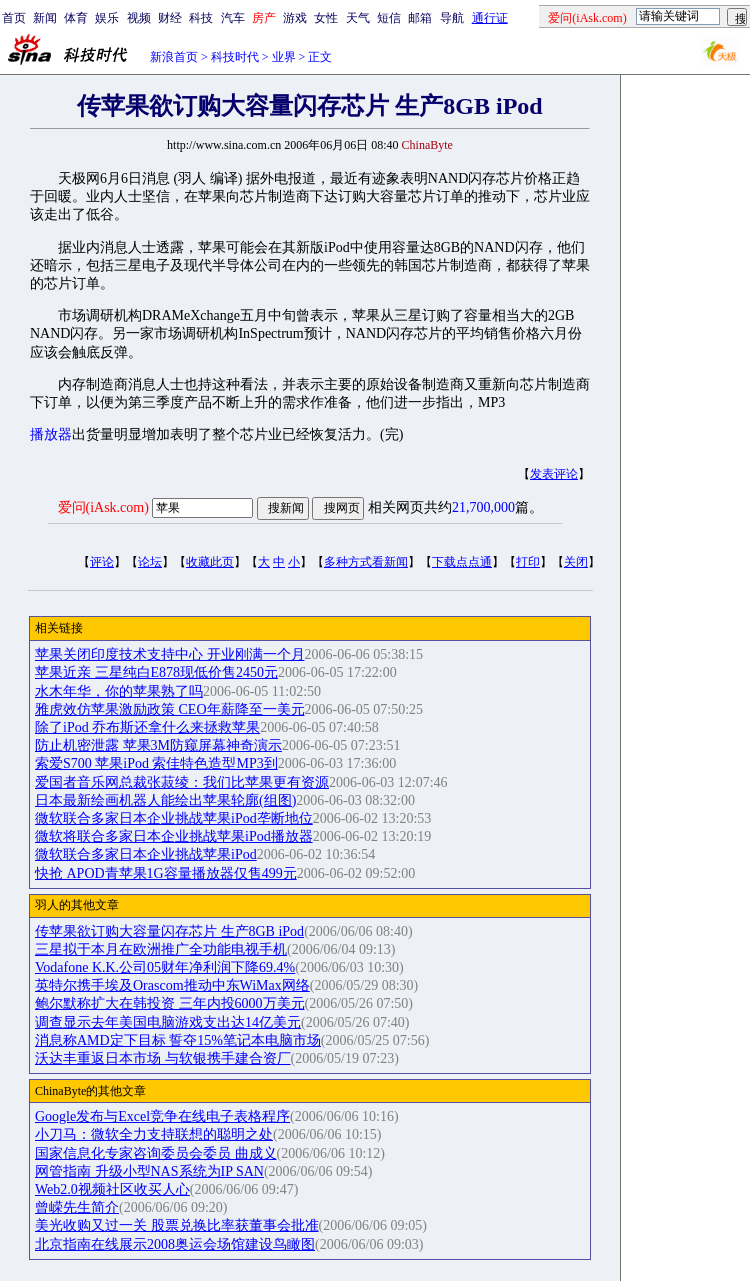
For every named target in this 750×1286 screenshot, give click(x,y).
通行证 (490, 18)
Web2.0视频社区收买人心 (112, 1189)
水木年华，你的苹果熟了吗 (119, 691)
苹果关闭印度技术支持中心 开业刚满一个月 (170, 654)
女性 (326, 18)
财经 (170, 18)
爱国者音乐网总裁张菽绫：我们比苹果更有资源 (182, 782)
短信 (389, 18)
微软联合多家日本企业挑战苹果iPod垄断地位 (174, 818)
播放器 (51, 434)
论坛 (150, 562)
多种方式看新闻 (366, 562)
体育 (76, 18)
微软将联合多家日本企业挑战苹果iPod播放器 (174, 836)
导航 (452, 18)
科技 (201, 18)
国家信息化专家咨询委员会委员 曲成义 (156, 1153)
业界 (284, 57)
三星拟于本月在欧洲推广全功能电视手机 (161, 949)
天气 (358, 18)
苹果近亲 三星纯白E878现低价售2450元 (156, 672)
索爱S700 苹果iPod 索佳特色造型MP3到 (156, 763)
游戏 (295, 18)
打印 (528, 562)
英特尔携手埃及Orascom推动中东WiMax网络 (172, 985)
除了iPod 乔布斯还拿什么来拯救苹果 (147, 727)
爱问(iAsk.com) (103, 507)
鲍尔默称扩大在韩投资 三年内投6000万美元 (170, 1003)
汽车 (233, 18)
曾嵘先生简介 (77, 1207)
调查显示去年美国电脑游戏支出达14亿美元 (168, 1022)
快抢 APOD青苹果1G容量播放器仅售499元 (166, 873)
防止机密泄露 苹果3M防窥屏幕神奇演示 (158, 745)
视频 (139, 18)
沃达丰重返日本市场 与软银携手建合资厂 (163, 1058)
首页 (14, 18)
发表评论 (554, 474)
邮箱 (420, 18)
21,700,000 (483, 507)
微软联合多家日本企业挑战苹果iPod (146, 854)
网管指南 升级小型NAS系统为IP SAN (149, 1171)
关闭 (576, 562)
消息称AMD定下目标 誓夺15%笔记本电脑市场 (178, 1040)
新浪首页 (174, 57)
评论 (102, 562)
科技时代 (235, 57)
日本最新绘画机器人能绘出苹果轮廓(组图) (165, 800)
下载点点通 (462, 562)
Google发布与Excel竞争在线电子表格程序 (162, 1116)
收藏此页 (210, 562)
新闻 (45, 18)
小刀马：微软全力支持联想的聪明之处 (154, 1134)
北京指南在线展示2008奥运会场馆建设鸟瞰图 (175, 1244)
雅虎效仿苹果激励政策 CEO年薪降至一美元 (170, 709)
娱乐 (107, 18)
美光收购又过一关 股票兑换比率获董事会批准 (177, 1225)
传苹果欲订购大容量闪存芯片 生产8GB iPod (169, 931)
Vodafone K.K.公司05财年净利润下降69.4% (165, 967)
